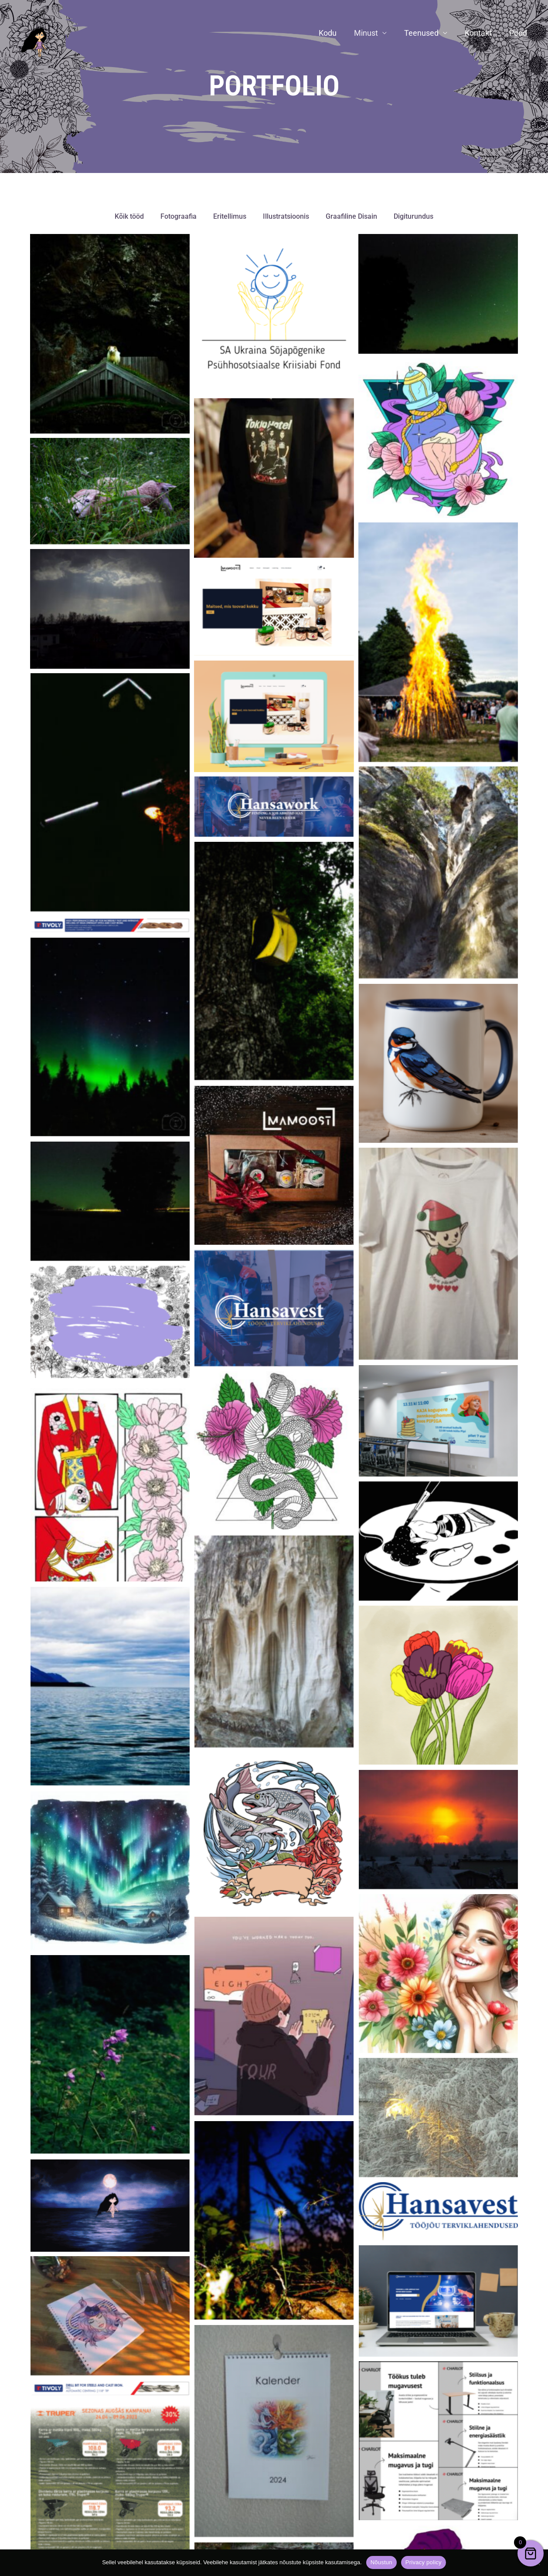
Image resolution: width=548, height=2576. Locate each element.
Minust (372, 32)
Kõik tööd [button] (129, 217)
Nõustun (381, 2562)
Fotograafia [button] (178, 217)
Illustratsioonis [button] (286, 217)
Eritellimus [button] (229, 217)
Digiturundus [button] (413, 217)
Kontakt (480, 32)
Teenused (425, 32)
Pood (519, 32)
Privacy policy (423, 2562)
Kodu (335, 32)
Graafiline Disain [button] (351, 217)
